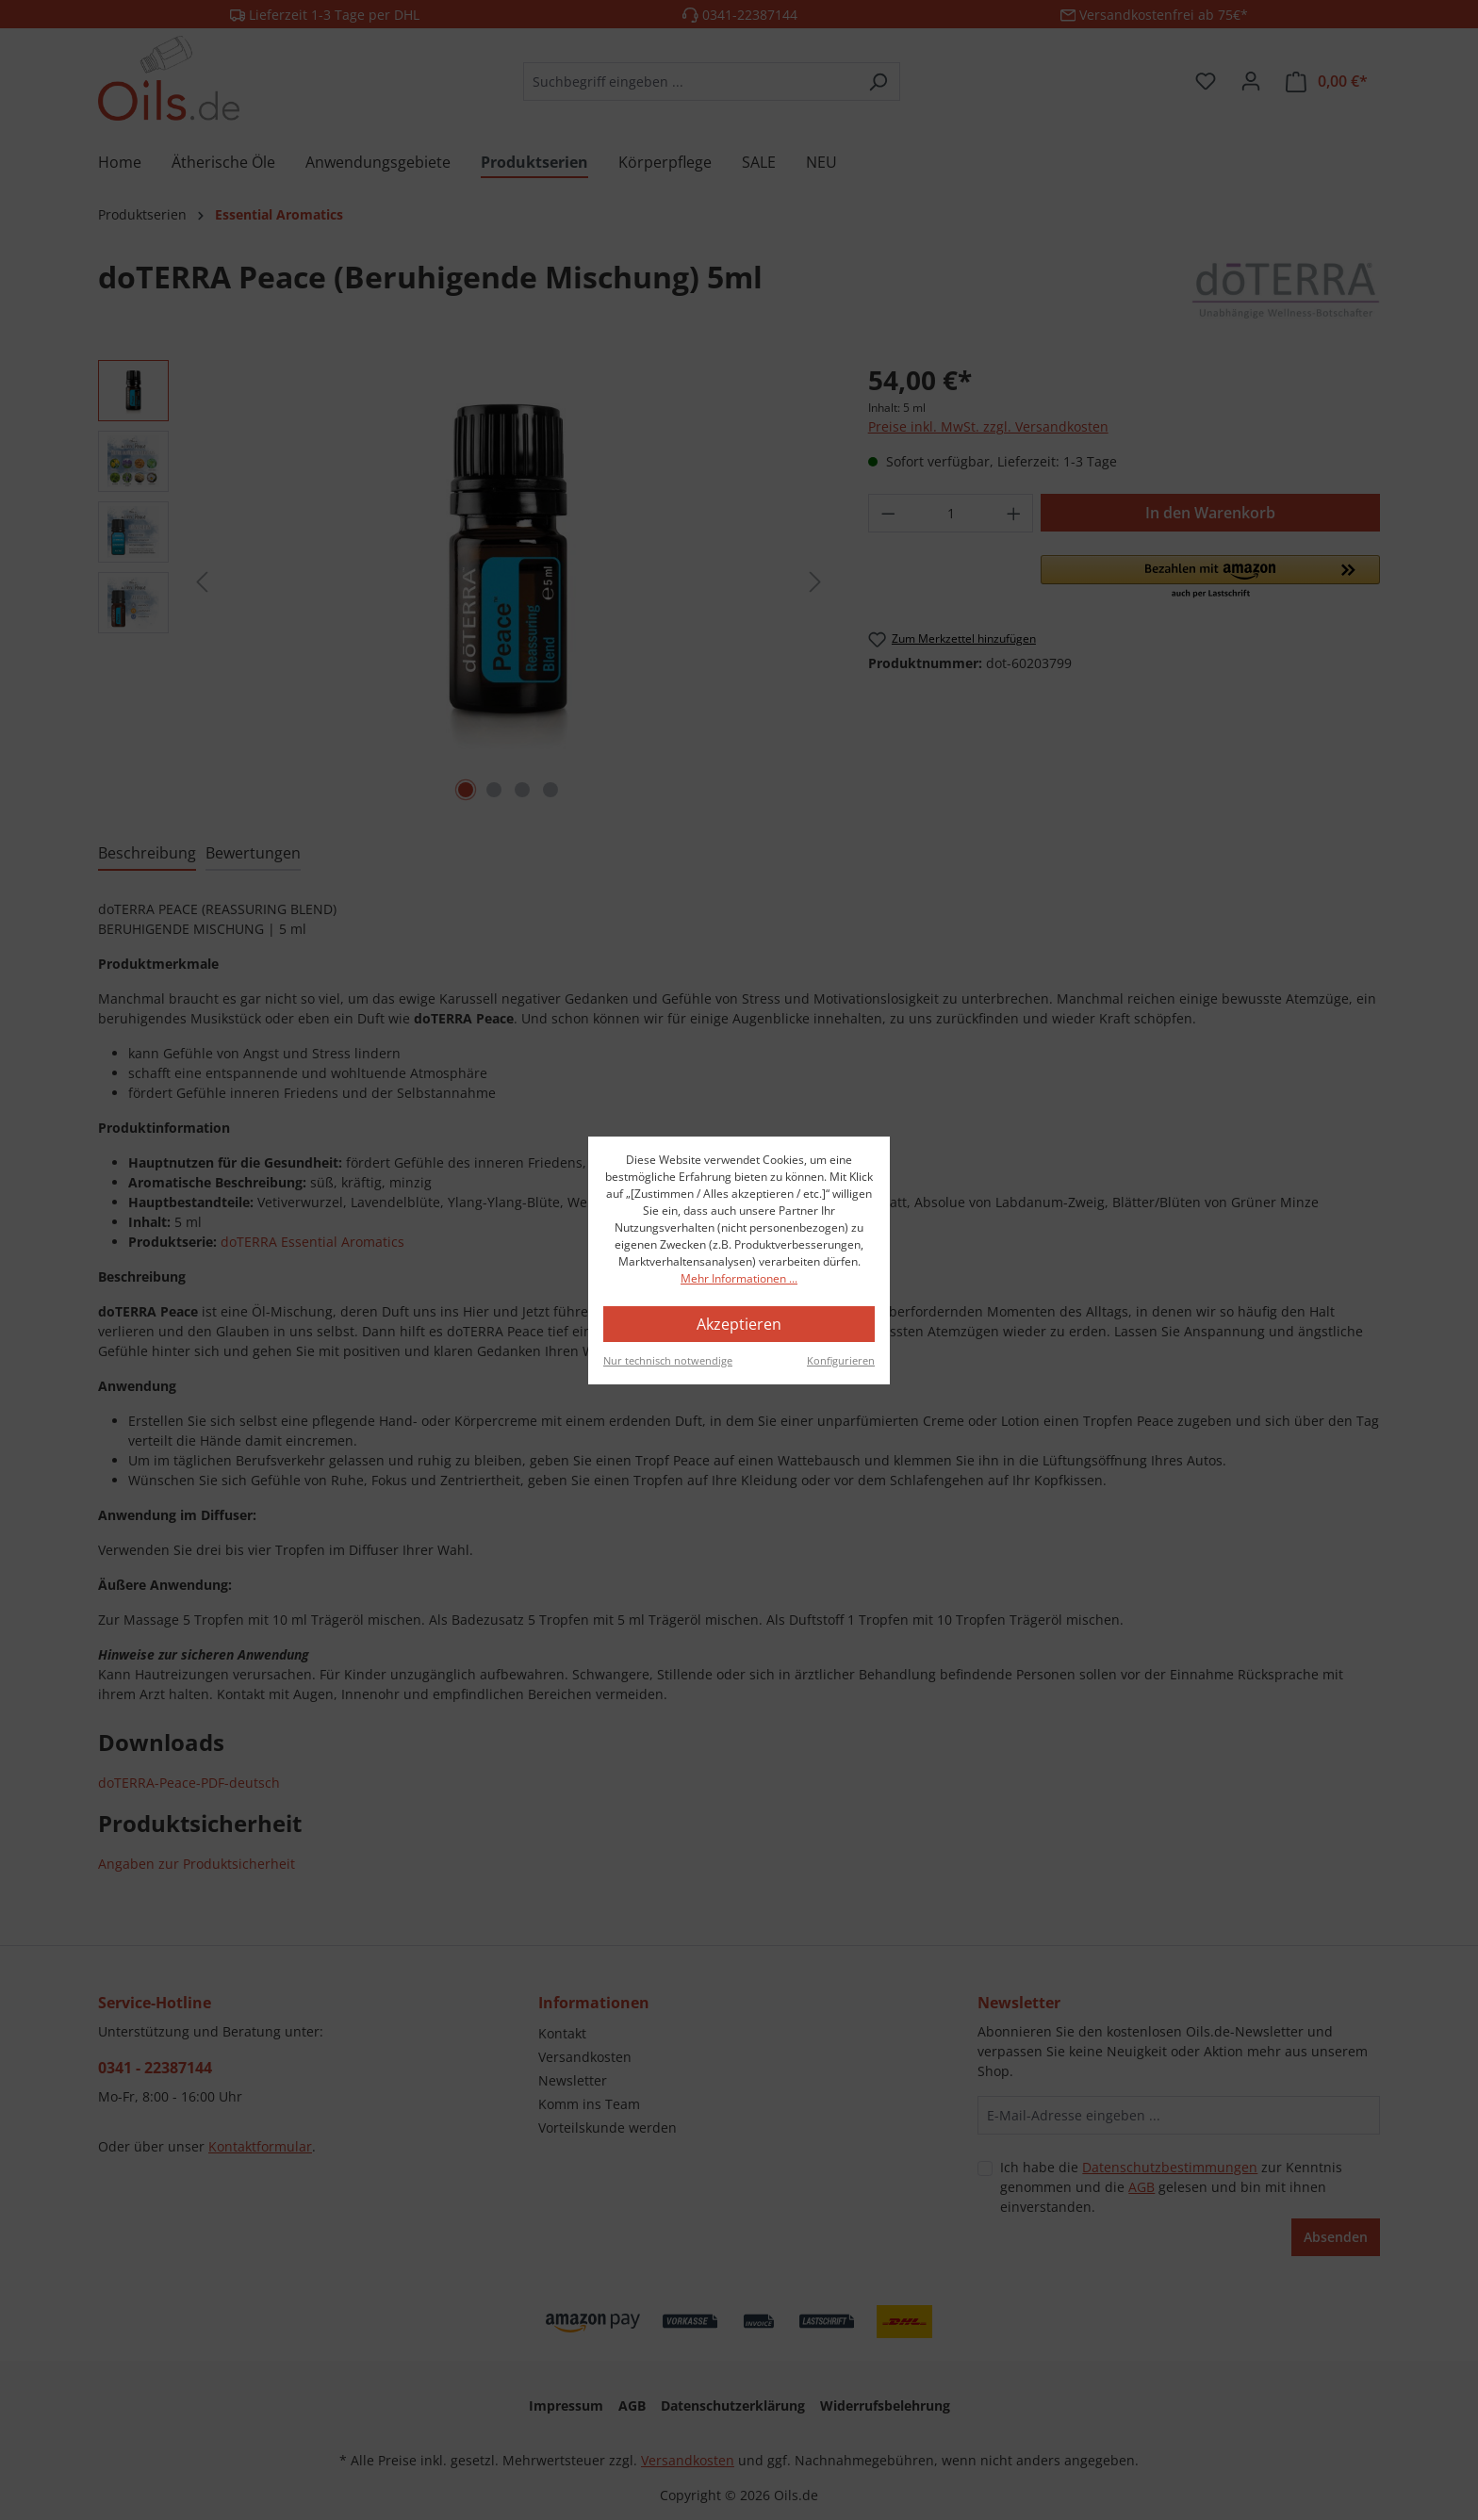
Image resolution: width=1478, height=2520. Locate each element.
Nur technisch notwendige (667, 1360)
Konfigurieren (841, 1360)
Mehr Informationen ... (739, 1278)
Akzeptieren (739, 1324)
